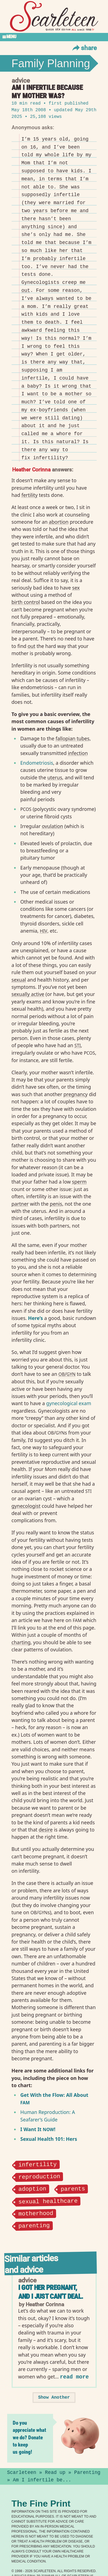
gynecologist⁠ (26, 1506)
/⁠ (67, 1374)
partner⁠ (20, 1203)
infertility (37, 2164)
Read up (55, 2472)
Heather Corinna (31, 469)
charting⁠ (21, 1642)
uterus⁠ (54, 777)
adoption (32, 2188)
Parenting (87, 2472)
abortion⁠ (59, 521)
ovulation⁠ (52, 826)
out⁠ (26, 290)
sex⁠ (76, 587)
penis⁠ (56, 1203)
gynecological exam (68, 1403)
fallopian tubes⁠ (72, 738)
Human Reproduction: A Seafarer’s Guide (47, 2116)
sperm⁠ (79, 1181)
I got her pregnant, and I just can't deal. (50, 2292)
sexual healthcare (48, 2200)
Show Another (54, 2397)
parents (72, 2188)
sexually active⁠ (28, 994)
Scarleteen (21, 2472)
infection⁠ (78, 753)
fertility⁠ (30, 495)
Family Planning (51, 63)
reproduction (39, 2176)
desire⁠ (46, 1829)
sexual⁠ (19, 979)
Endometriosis (36, 762)
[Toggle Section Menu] (54, 37)
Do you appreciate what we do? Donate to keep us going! (29, 2437)
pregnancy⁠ (76, 1094)
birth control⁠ (26, 602)
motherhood (35, 2213)
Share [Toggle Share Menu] (84, 48)
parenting (34, 2225)
